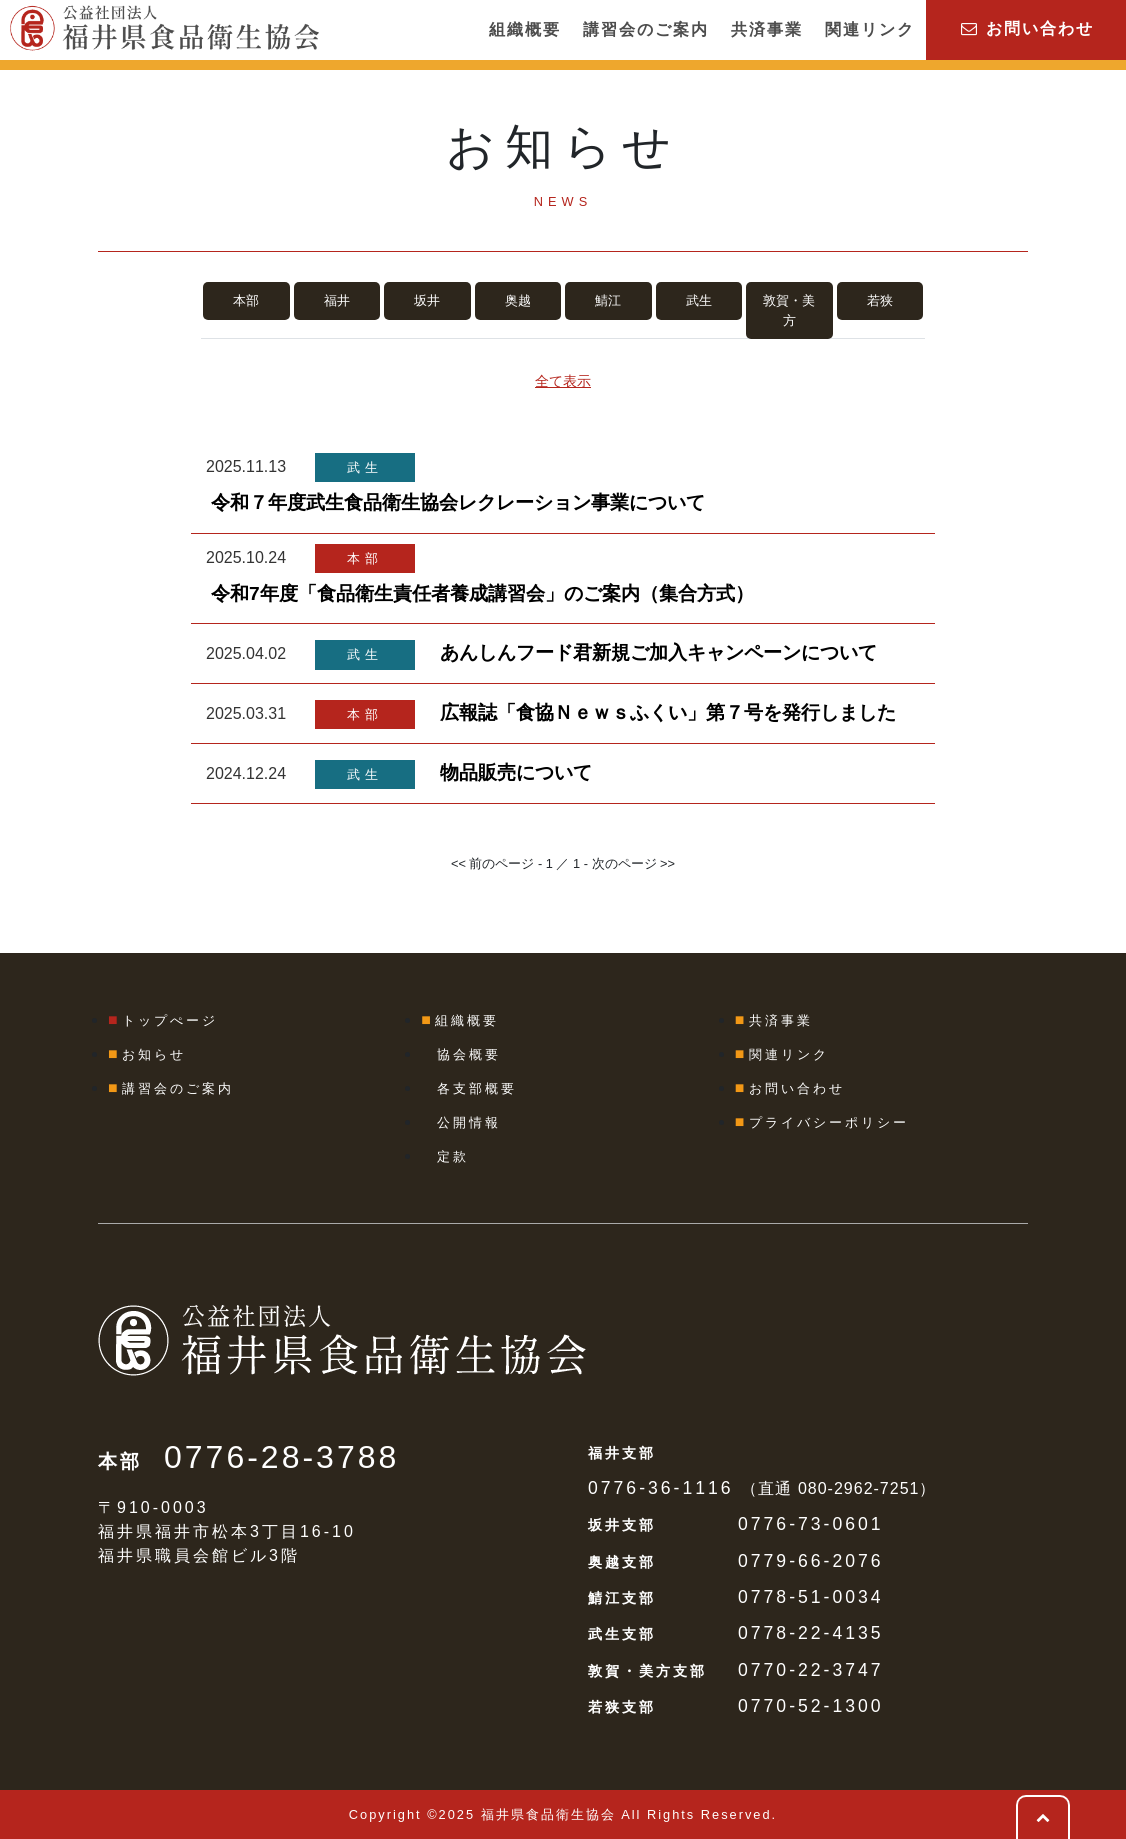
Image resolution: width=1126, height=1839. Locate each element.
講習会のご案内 (646, 29)
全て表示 (563, 381)
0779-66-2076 (811, 1561)
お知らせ (154, 1054)
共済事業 (767, 29)
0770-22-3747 (811, 1670)
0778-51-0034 (811, 1597)
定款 (453, 1156)
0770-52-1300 (811, 1706)
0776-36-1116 (661, 1488)
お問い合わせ (1026, 28)
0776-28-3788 (281, 1457)
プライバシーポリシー (829, 1122)
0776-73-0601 (811, 1524)
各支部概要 (477, 1088)
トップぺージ (170, 1020)
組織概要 (525, 29)
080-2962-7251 (859, 1488)
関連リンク (870, 29)
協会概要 (469, 1054)
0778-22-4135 (811, 1633)
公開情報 (469, 1122)
